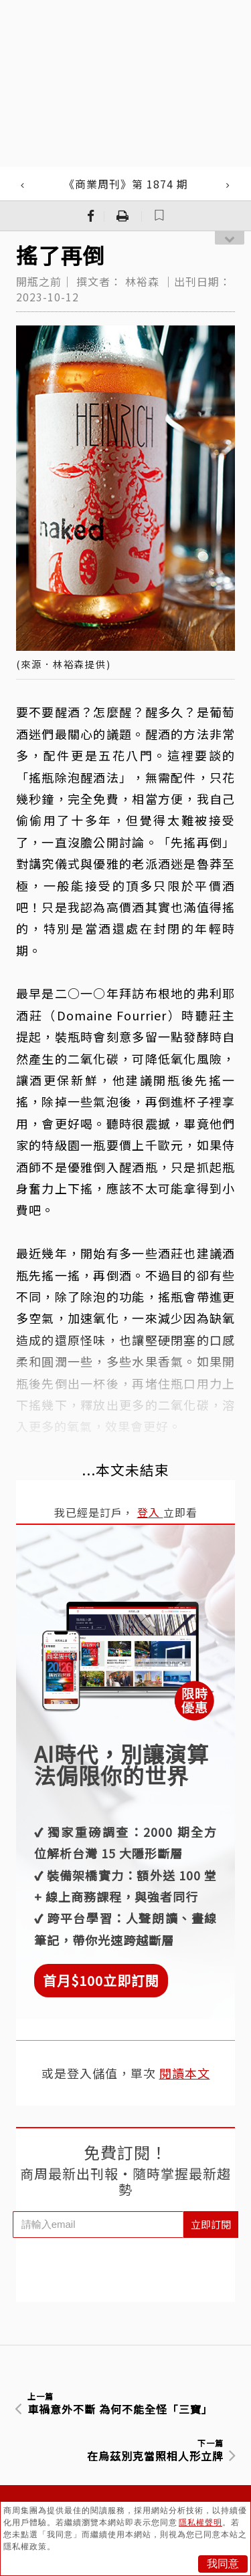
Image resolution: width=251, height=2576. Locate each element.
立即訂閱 (211, 2224)
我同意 (223, 2563)
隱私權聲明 (200, 2522)
